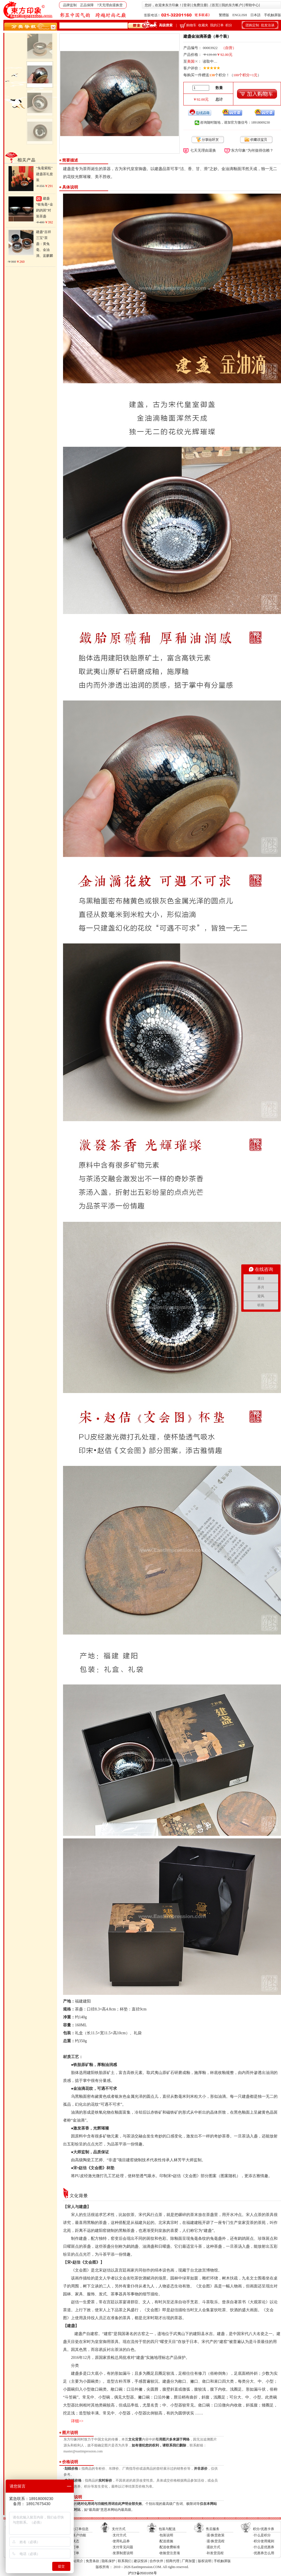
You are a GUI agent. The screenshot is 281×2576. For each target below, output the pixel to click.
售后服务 (212, 2529)
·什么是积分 (262, 2535)
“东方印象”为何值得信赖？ (252, 150)
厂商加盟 (188, 2561)
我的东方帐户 (232, 5)
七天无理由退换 (203, 150)
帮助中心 (252, 5)
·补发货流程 (215, 2553)
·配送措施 (166, 2541)
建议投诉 (140, 2561)
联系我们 (124, 2561)
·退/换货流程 (215, 2541)
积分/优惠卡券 (263, 2529)
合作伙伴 (156, 2561)
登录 (186, 5)
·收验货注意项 (169, 2553)
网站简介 (76, 2561)
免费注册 (200, 5)
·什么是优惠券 (263, 2547)
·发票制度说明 (122, 2553)
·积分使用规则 (263, 2541)
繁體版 (224, 15)
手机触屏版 (272, 15)
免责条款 (92, 2561)
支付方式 (118, 2529)
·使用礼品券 (121, 2541)
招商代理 (172, 2561)
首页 (215, 5)
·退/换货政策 (215, 2535)
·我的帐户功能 (75, 2535)
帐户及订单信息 (77, 2529)
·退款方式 (213, 2547)
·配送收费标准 (169, 2547)
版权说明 (204, 2561)
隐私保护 (108, 2561)
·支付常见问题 (122, 2547)
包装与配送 (167, 2529)
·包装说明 (166, 2535)
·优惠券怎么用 (263, 2553)
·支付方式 (119, 2535)
